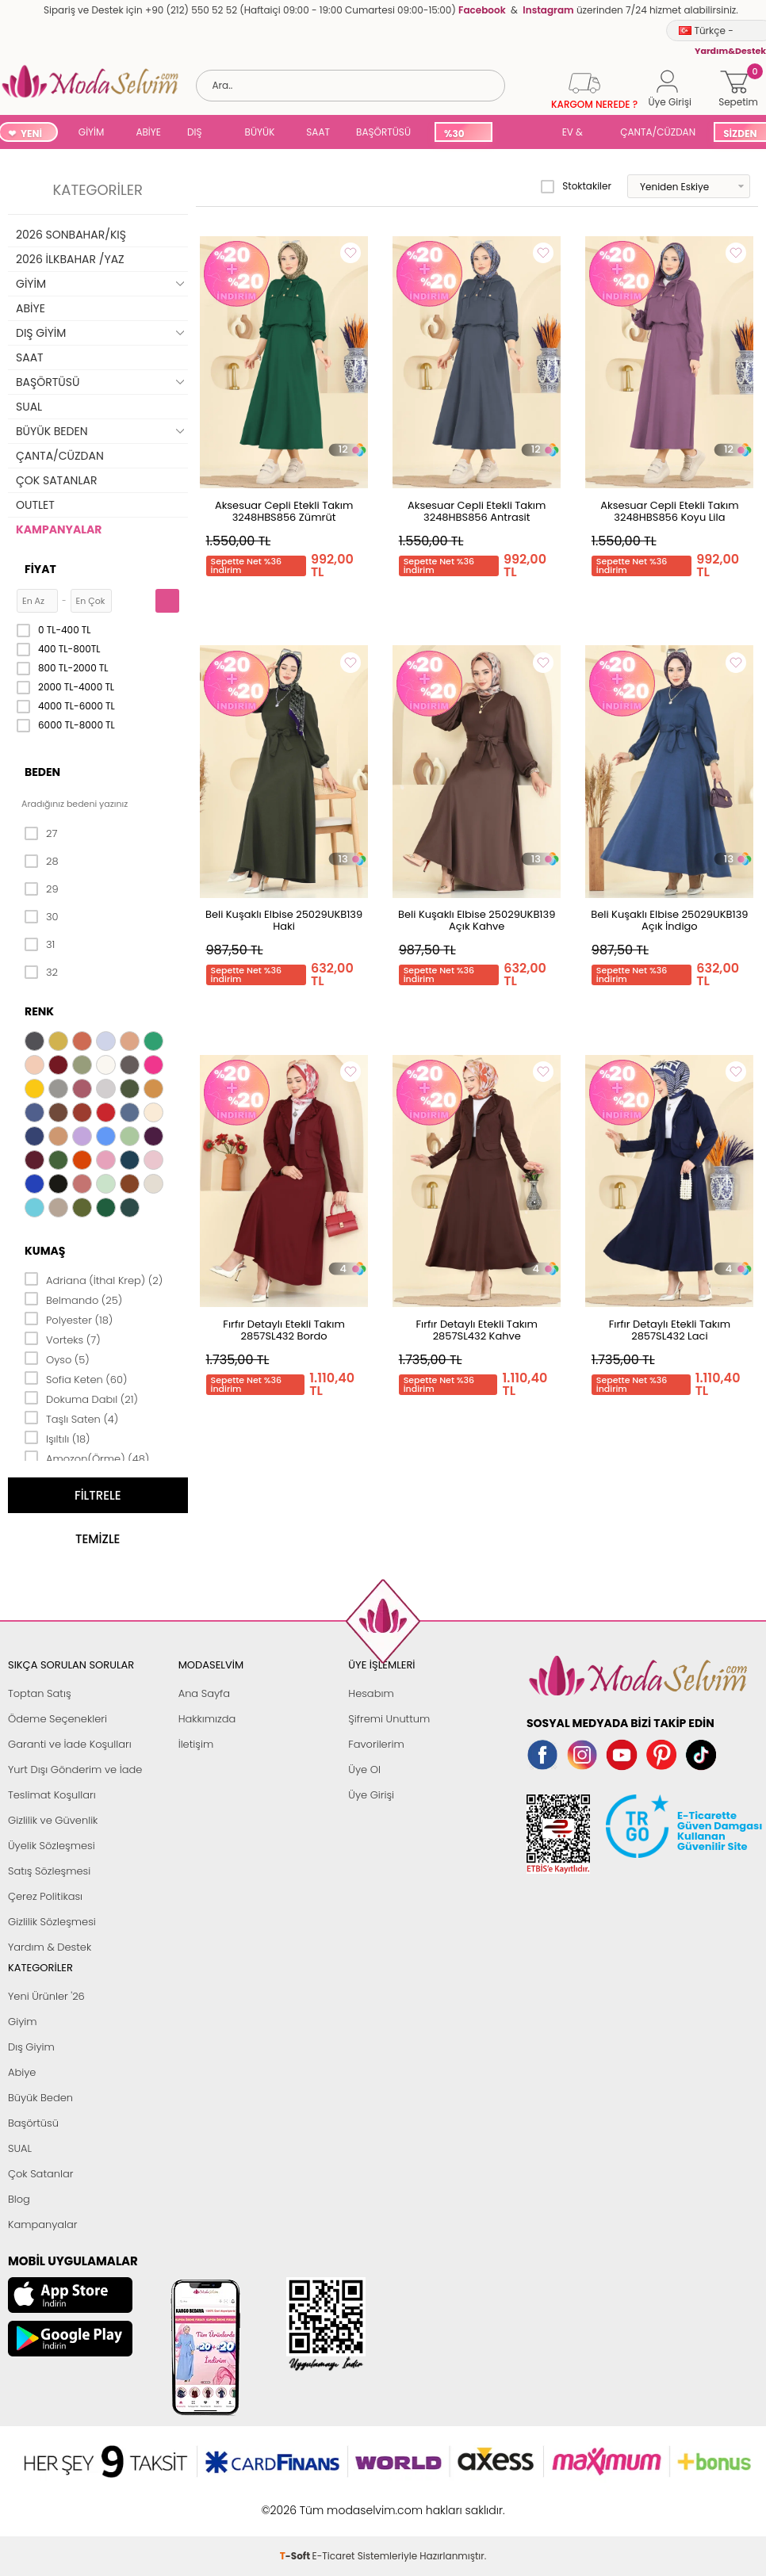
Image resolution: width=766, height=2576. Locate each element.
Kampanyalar (43, 2224)
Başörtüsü (33, 2123)
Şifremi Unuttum (389, 1718)
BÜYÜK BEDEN (260, 133)
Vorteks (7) (63, 1338)
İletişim (196, 1744)
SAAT (318, 132)
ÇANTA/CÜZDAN (657, 132)
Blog (19, 2199)
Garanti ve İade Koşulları (70, 1744)
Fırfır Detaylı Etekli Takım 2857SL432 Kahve (476, 1330)
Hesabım (370, 1693)
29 (42, 889)
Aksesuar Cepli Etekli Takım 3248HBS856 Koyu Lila (669, 511)
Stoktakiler (576, 186)
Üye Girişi (371, 1794)
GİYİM (92, 132)
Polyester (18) (69, 1319)
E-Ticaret (333, 2502)
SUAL (524, 133)
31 (40, 945)
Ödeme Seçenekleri (57, 1718)
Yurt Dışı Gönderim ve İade (75, 1769)
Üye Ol (364, 1769)
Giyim (22, 2021)
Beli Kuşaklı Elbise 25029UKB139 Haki (283, 920)
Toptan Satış (39, 1693)
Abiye (22, 2072)
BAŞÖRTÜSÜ (383, 132)
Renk (39, 1011)
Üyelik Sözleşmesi (51, 1845)
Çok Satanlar (40, 2173)
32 (41, 972)
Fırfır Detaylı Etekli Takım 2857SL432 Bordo (283, 1330)
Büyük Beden (40, 2097)
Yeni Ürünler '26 (46, 1996)
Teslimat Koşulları (52, 1794)
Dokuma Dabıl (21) (81, 1398)
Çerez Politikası (45, 1896)
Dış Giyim (31, 2046)
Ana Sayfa (204, 1693)
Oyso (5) (57, 1358)
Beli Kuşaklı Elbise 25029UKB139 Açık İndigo (669, 920)
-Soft (296, 2502)
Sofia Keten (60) (76, 1378)
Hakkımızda (207, 1718)
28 (42, 861)
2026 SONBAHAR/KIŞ (71, 235)
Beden (42, 772)
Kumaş (45, 1251)
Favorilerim (376, 1744)
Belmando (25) (73, 1299)
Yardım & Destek (49, 1947)
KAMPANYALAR (58, 529)
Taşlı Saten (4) (71, 1418)
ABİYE (148, 132)
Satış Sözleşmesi (49, 1870)
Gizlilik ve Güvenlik (53, 1820)
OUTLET (35, 505)
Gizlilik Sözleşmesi (52, 1921)
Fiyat (40, 569)
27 (41, 834)
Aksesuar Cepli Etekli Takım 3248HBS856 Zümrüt (284, 511)
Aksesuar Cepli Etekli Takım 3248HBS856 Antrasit (477, 511)
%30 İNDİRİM (462, 134)
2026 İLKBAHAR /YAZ (70, 259)
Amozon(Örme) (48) (87, 1457)
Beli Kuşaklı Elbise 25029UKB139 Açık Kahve (476, 920)
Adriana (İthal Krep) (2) (94, 1279)
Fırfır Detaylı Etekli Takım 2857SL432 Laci (669, 1330)
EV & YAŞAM (578, 133)
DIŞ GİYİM (200, 133)
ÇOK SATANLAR (56, 480)
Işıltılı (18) (57, 1438)
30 (42, 917)
